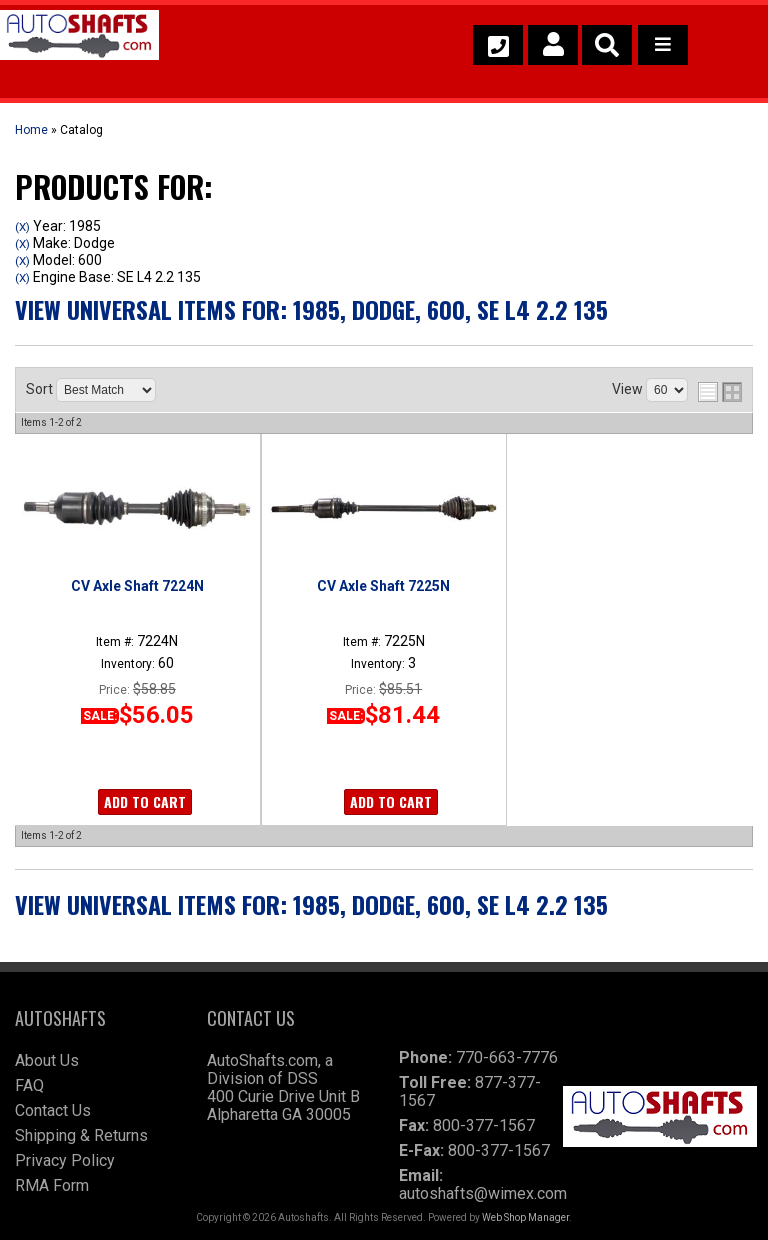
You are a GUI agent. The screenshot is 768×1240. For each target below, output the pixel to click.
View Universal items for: (311, 309)
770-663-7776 (507, 1057)
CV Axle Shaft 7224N (137, 586)
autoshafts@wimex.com (483, 1193)
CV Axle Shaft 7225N (383, 586)
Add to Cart (145, 801)
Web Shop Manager (525, 1217)
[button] (607, 45)
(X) (22, 227)
